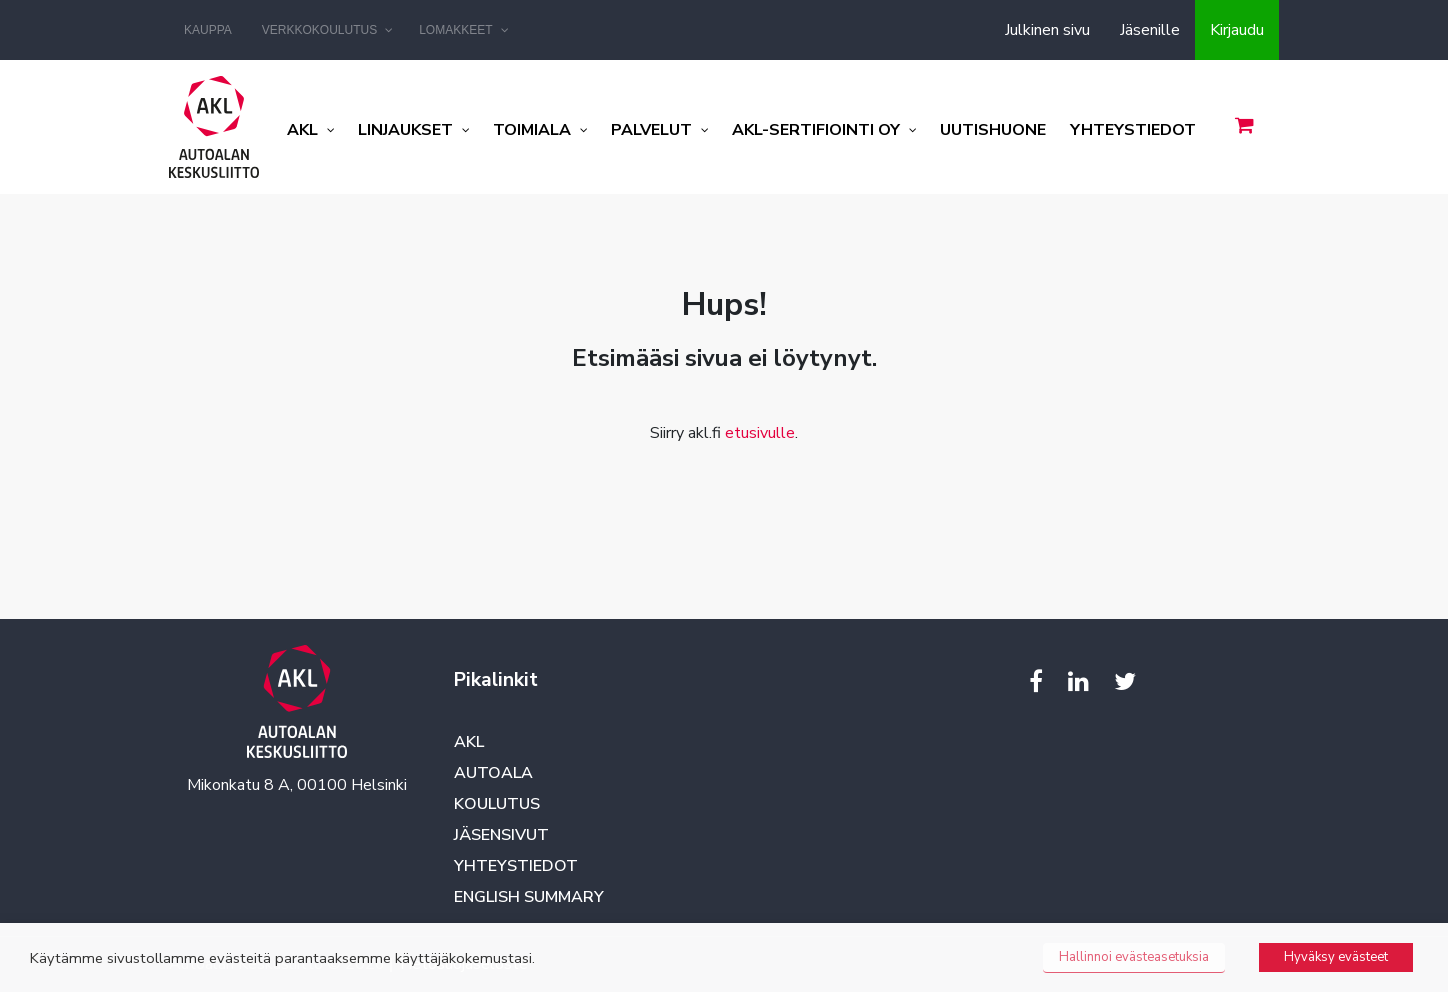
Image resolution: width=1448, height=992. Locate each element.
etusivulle (760, 433)
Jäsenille (1150, 30)
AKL (469, 742)
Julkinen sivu (1047, 30)
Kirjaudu (1237, 30)
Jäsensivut (501, 835)
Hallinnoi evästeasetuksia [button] (1134, 957)
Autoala (493, 773)
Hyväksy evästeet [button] (1336, 957)
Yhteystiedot (516, 866)
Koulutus (497, 804)
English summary (529, 897)
